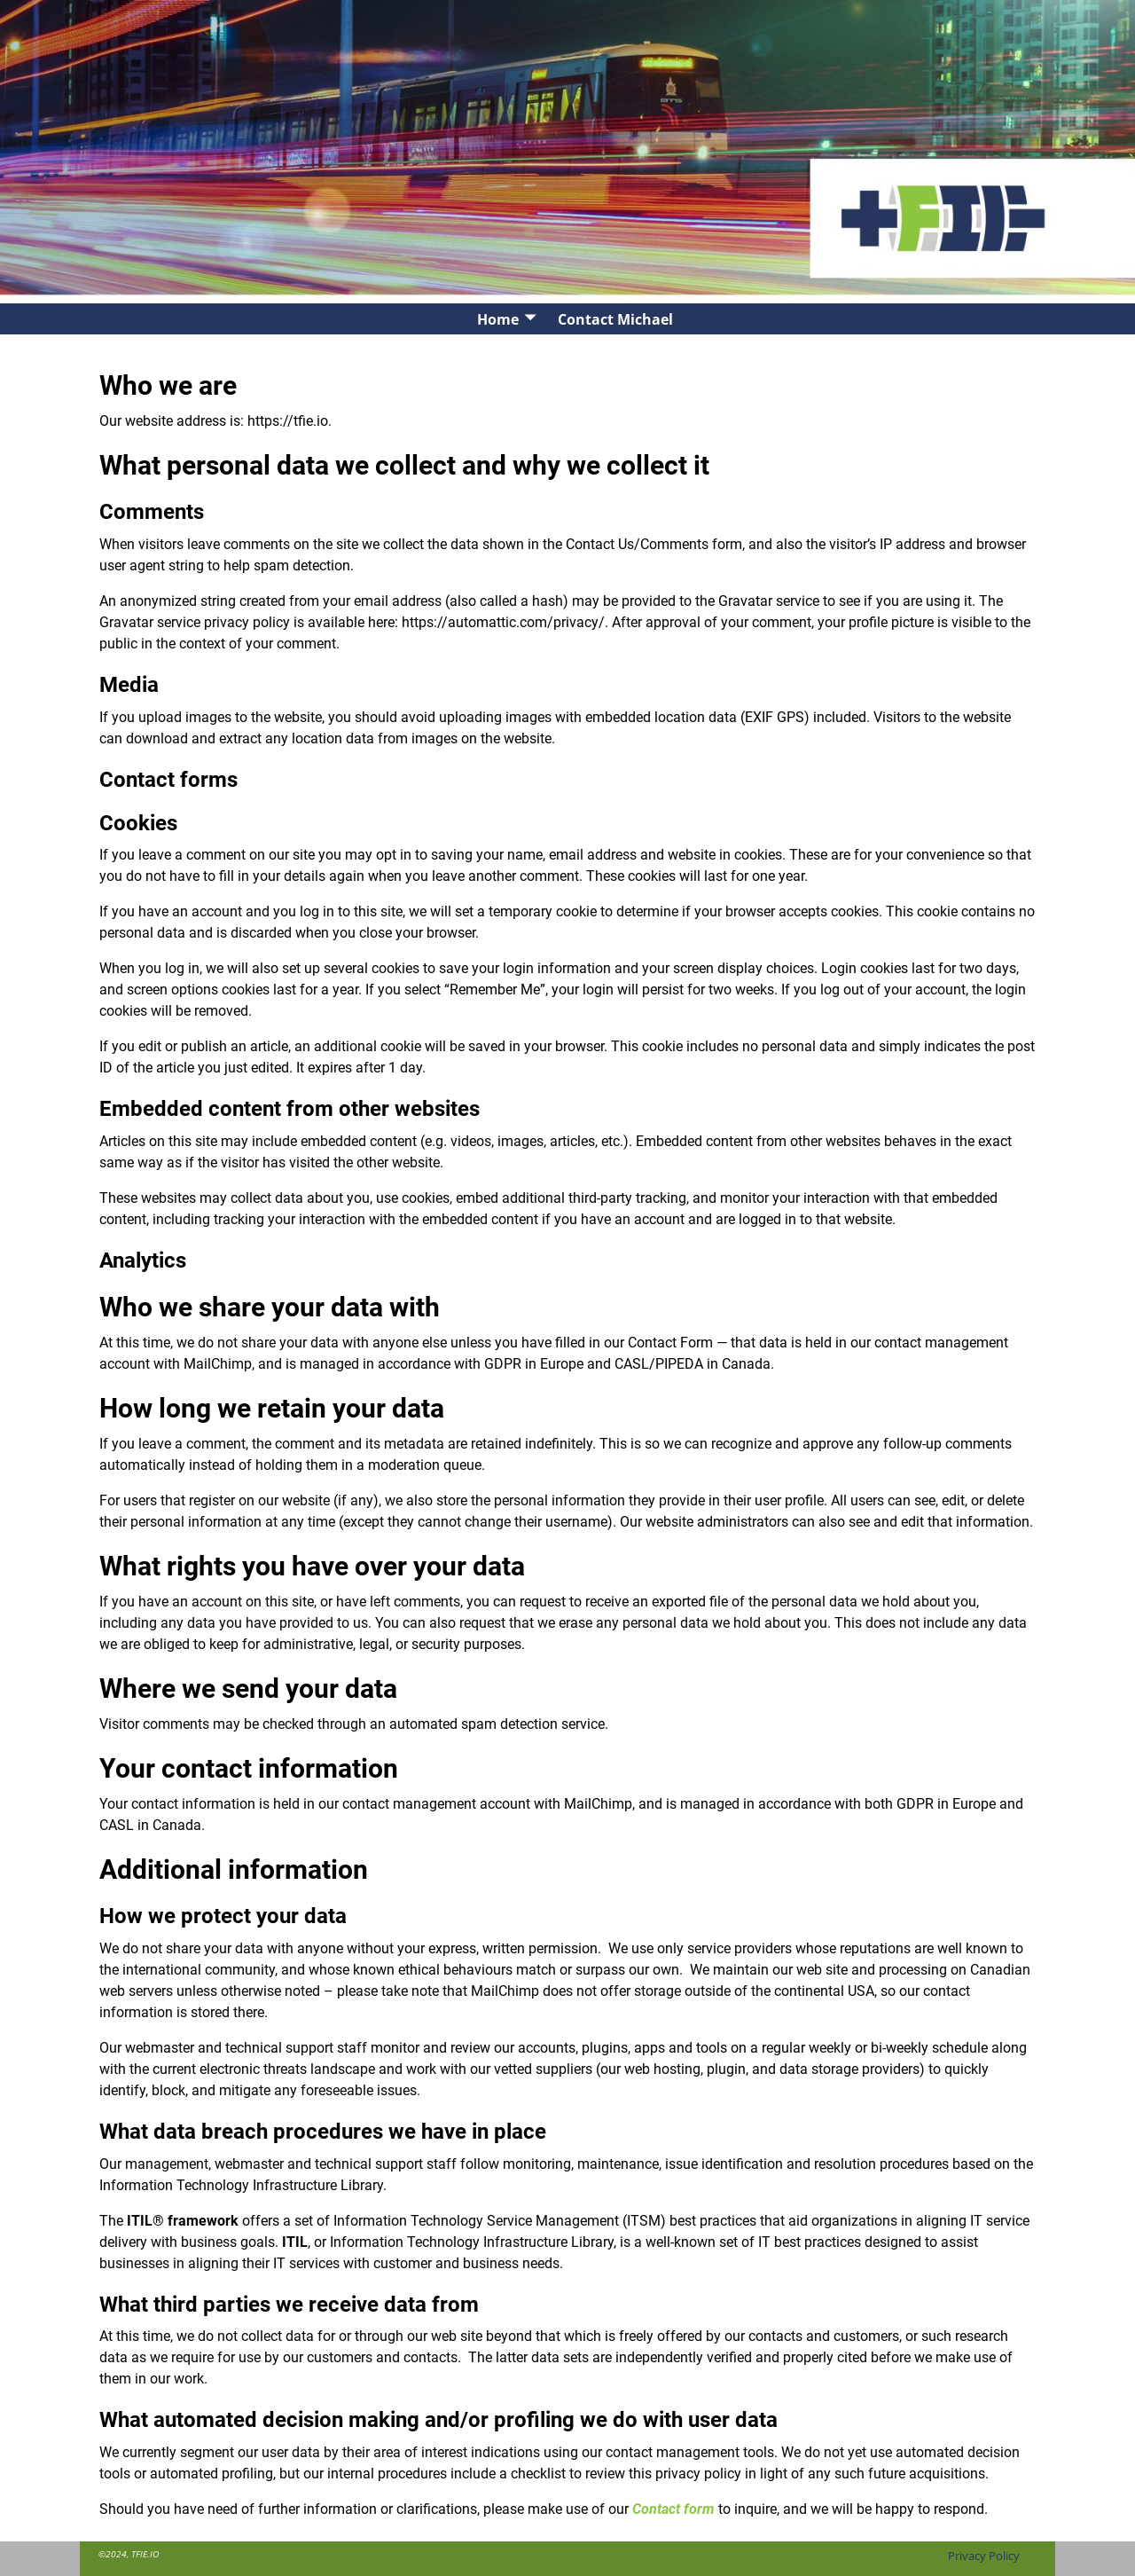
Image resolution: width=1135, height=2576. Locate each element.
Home (498, 319)
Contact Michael (615, 319)
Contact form (673, 2509)
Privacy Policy (984, 2556)
